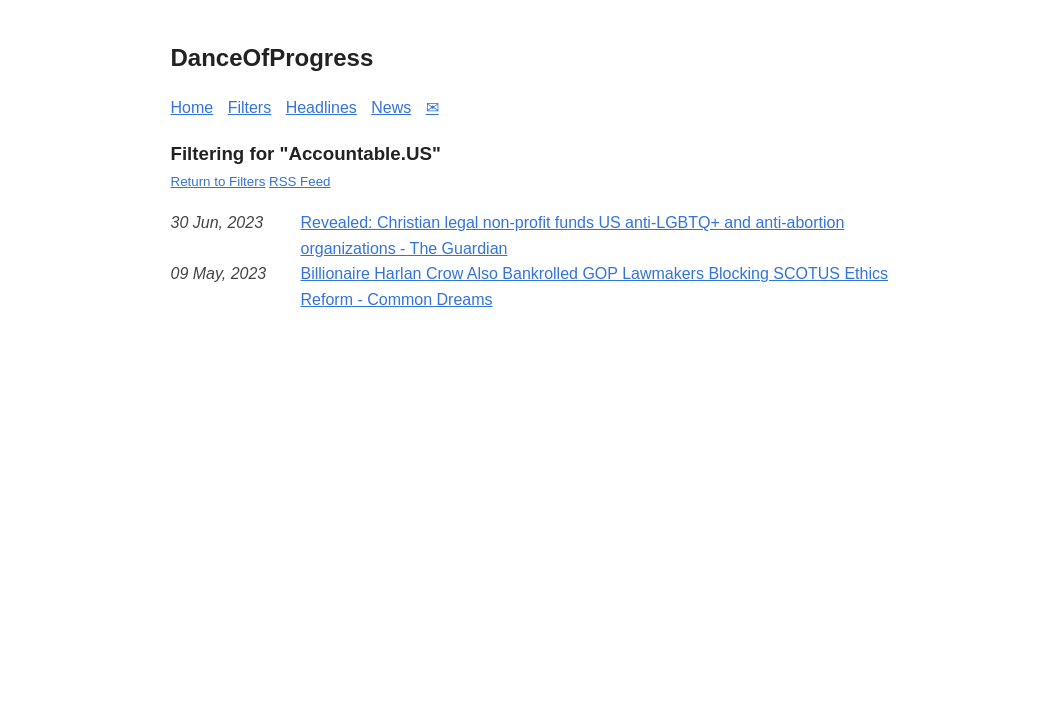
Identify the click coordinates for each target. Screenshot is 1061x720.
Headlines (321, 107)
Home (192, 107)
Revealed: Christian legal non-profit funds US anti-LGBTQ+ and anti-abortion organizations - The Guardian (573, 235)
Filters (250, 107)
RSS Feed (300, 181)
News (391, 107)
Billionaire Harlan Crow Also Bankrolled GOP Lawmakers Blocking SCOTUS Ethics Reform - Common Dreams (594, 286)
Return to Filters (218, 181)
